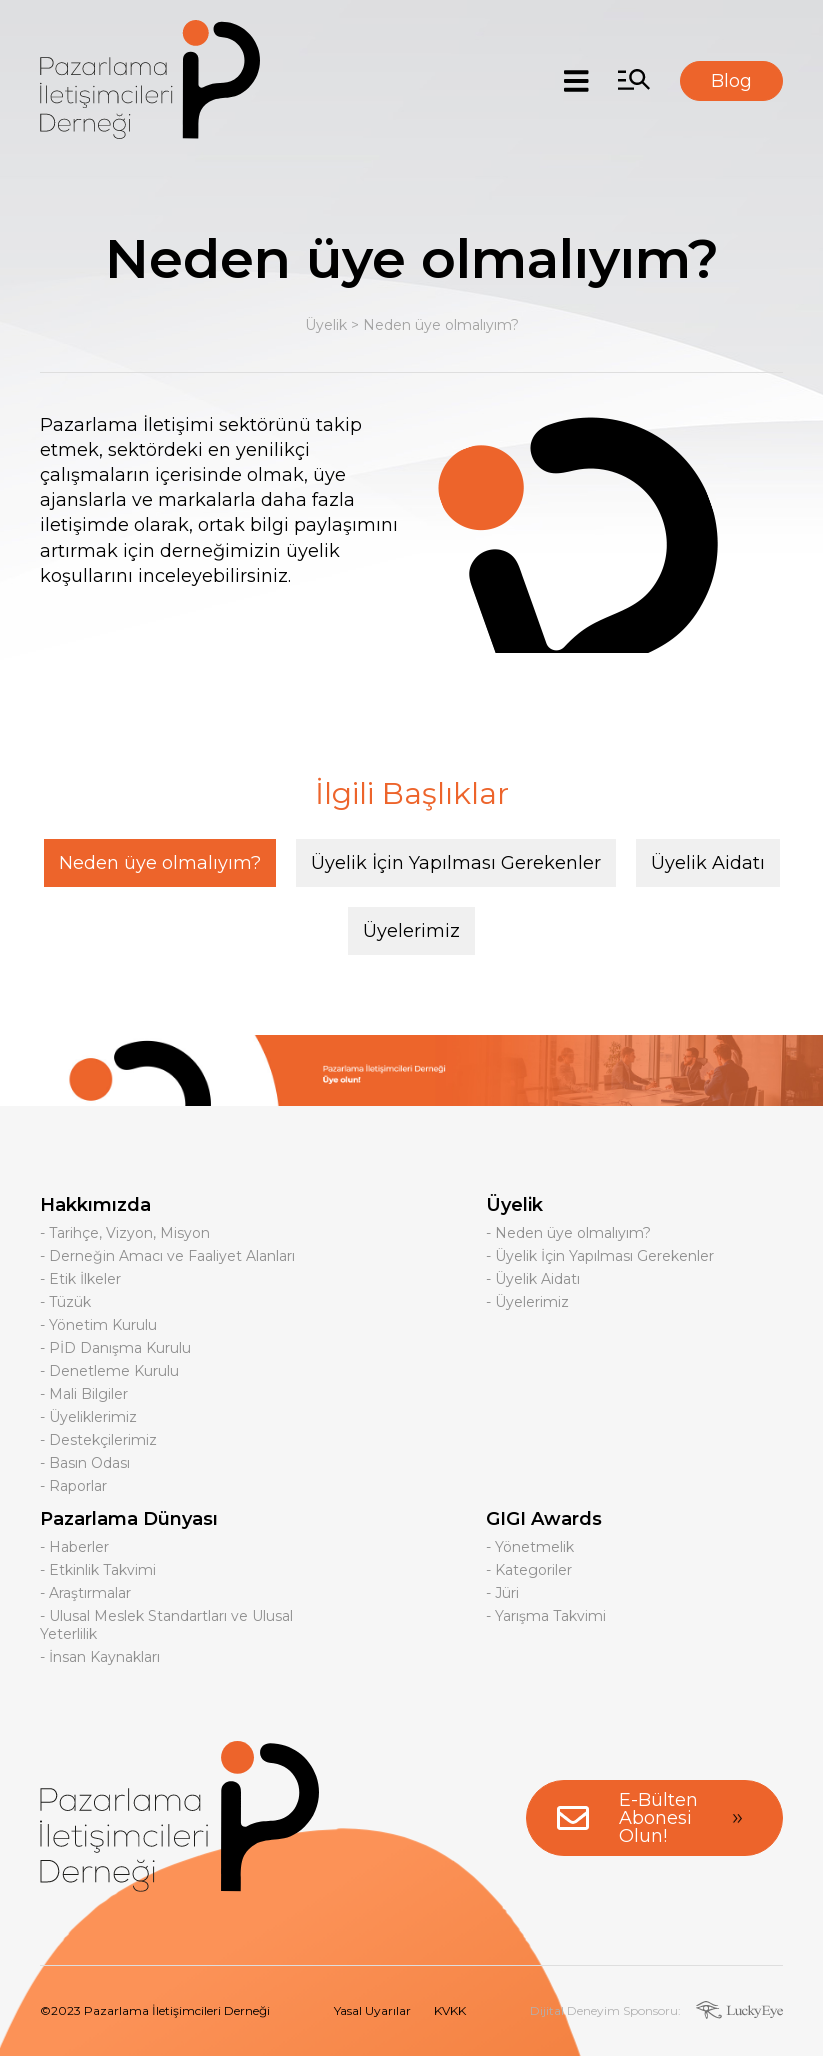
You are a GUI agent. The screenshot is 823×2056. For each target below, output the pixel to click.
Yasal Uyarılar (372, 2010)
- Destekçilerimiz (98, 1440)
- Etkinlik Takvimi (98, 1570)
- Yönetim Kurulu (98, 1325)
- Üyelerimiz (527, 1302)
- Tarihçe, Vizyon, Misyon (125, 1233)
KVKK (450, 2010)
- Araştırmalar (85, 1593)
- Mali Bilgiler (84, 1394)
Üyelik (326, 325)
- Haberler (74, 1547)
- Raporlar (73, 1486)
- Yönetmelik (530, 1547)
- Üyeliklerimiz (88, 1417)
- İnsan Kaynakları (100, 1657)
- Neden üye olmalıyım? (568, 1233)
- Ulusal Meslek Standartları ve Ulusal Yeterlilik (166, 1625)
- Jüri (502, 1593)
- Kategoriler (529, 1570)
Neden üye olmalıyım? (441, 325)
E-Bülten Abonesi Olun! (654, 1818)
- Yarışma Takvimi (546, 1616)
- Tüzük (65, 1302)
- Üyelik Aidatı (533, 1279)
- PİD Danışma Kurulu (115, 1348)
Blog (731, 81)
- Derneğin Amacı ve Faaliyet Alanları (167, 1256)
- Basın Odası (85, 1463)
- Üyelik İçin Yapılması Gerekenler (600, 1256)
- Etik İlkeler (80, 1279)
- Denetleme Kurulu (109, 1371)
